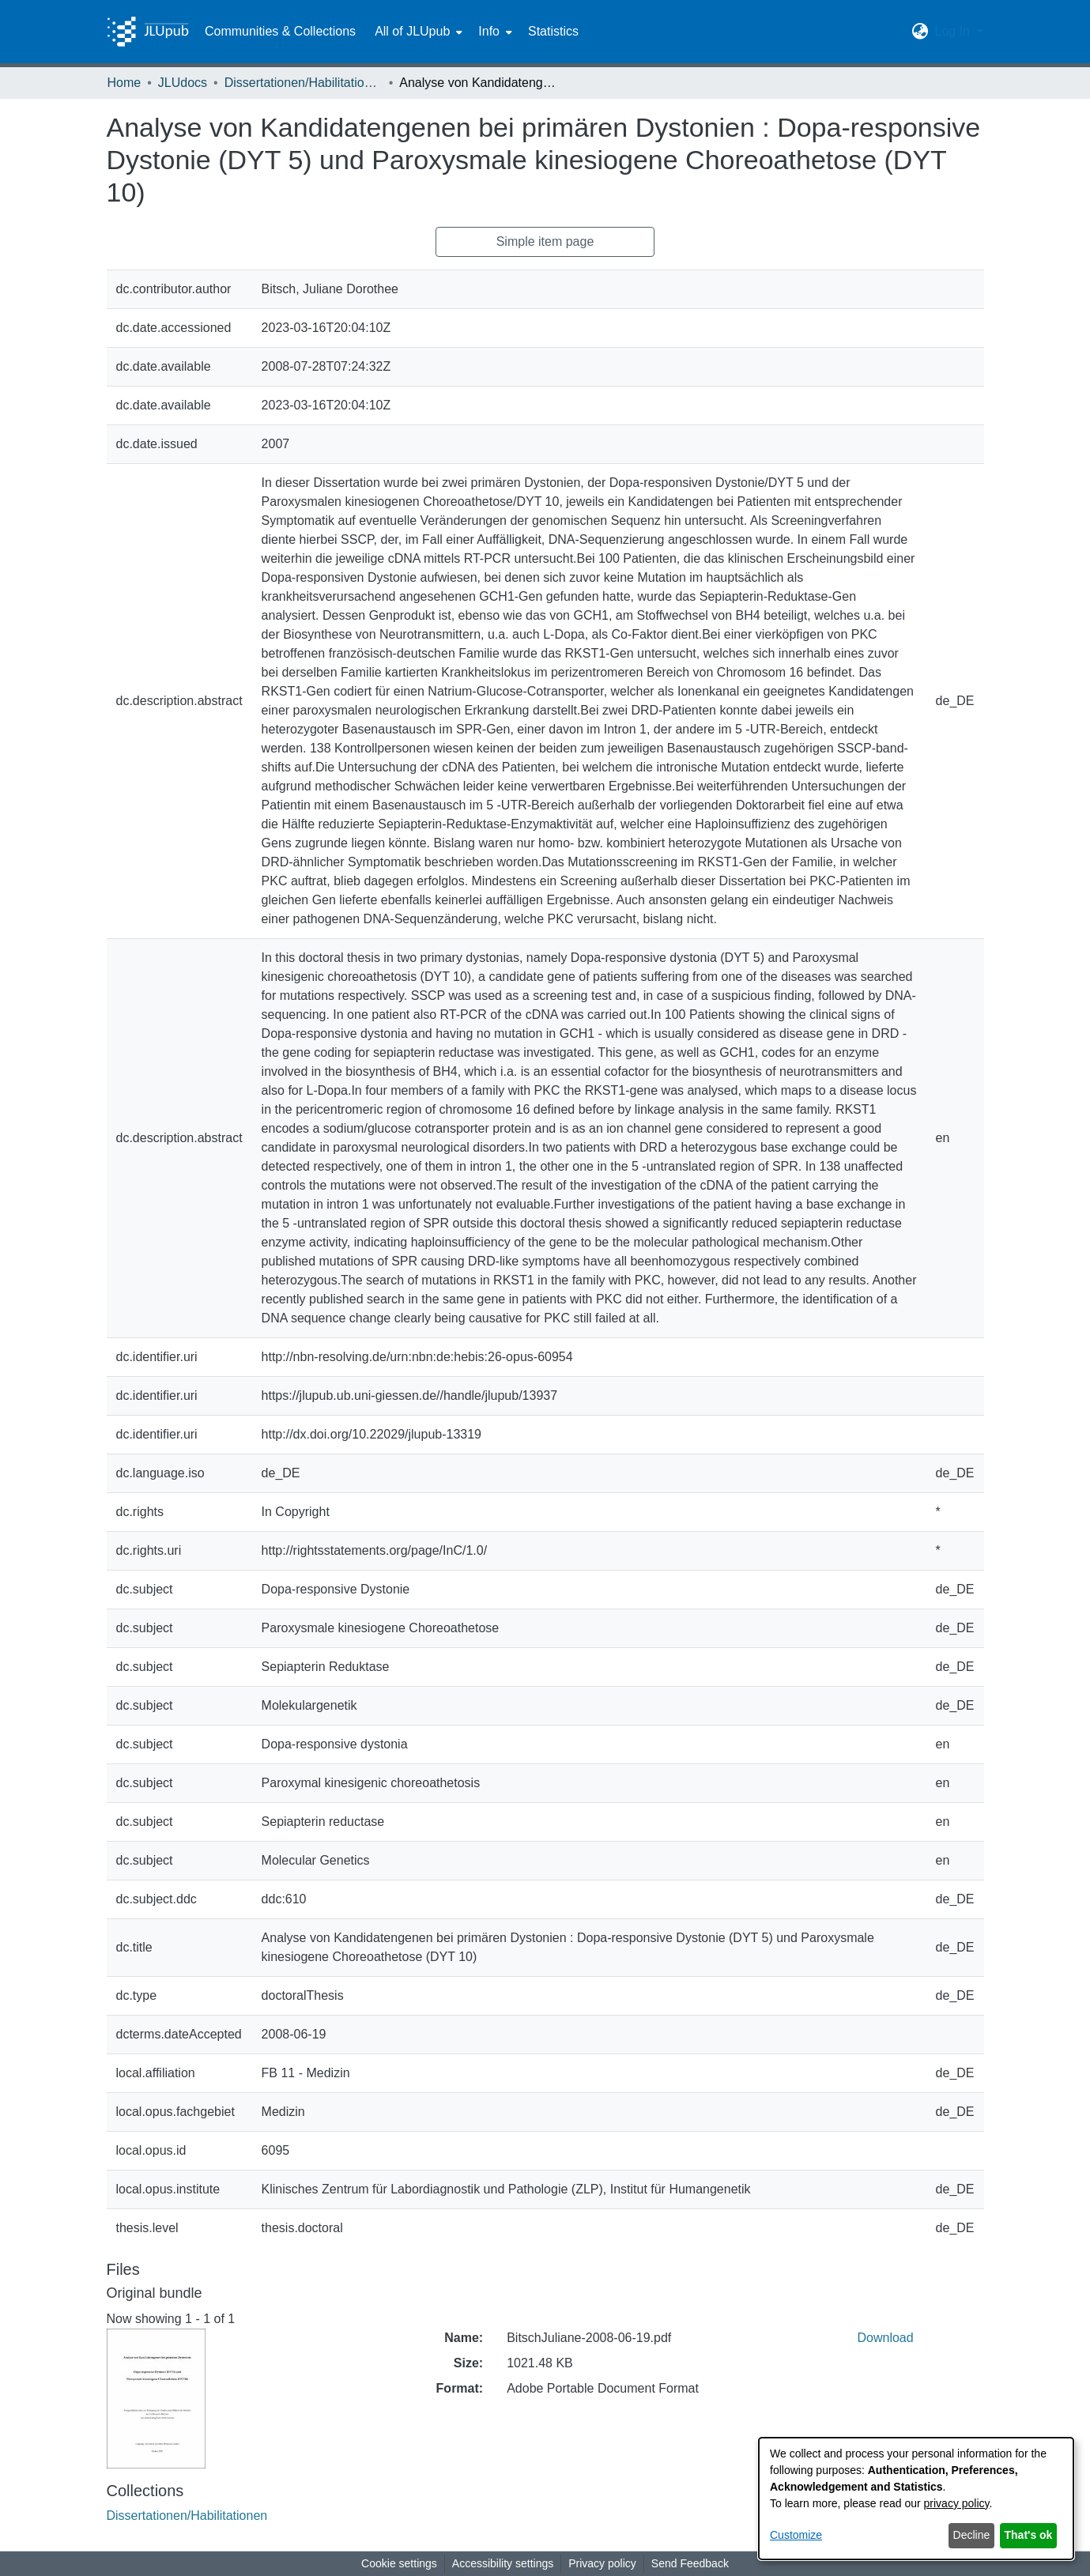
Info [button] (489, 31)
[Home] (148, 31)
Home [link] (124, 82)
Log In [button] (953, 31)
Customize (796, 2535)
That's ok (1029, 2535)
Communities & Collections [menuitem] (280, 31)
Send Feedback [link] (690, 2563)
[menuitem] (417, 31)
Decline (971, 2535)
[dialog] (916, 2498)
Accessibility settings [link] (502, 2563)
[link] (187, 2515)
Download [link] (886, 2337)
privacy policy (957, 2503)
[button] (919, 32)
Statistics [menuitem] (553, 31)
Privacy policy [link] (602, 2563)
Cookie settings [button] (399, 2563)
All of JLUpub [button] (412, 31)
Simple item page (545, 241)
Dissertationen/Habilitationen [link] (303, 82)
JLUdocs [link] (182, 82)
